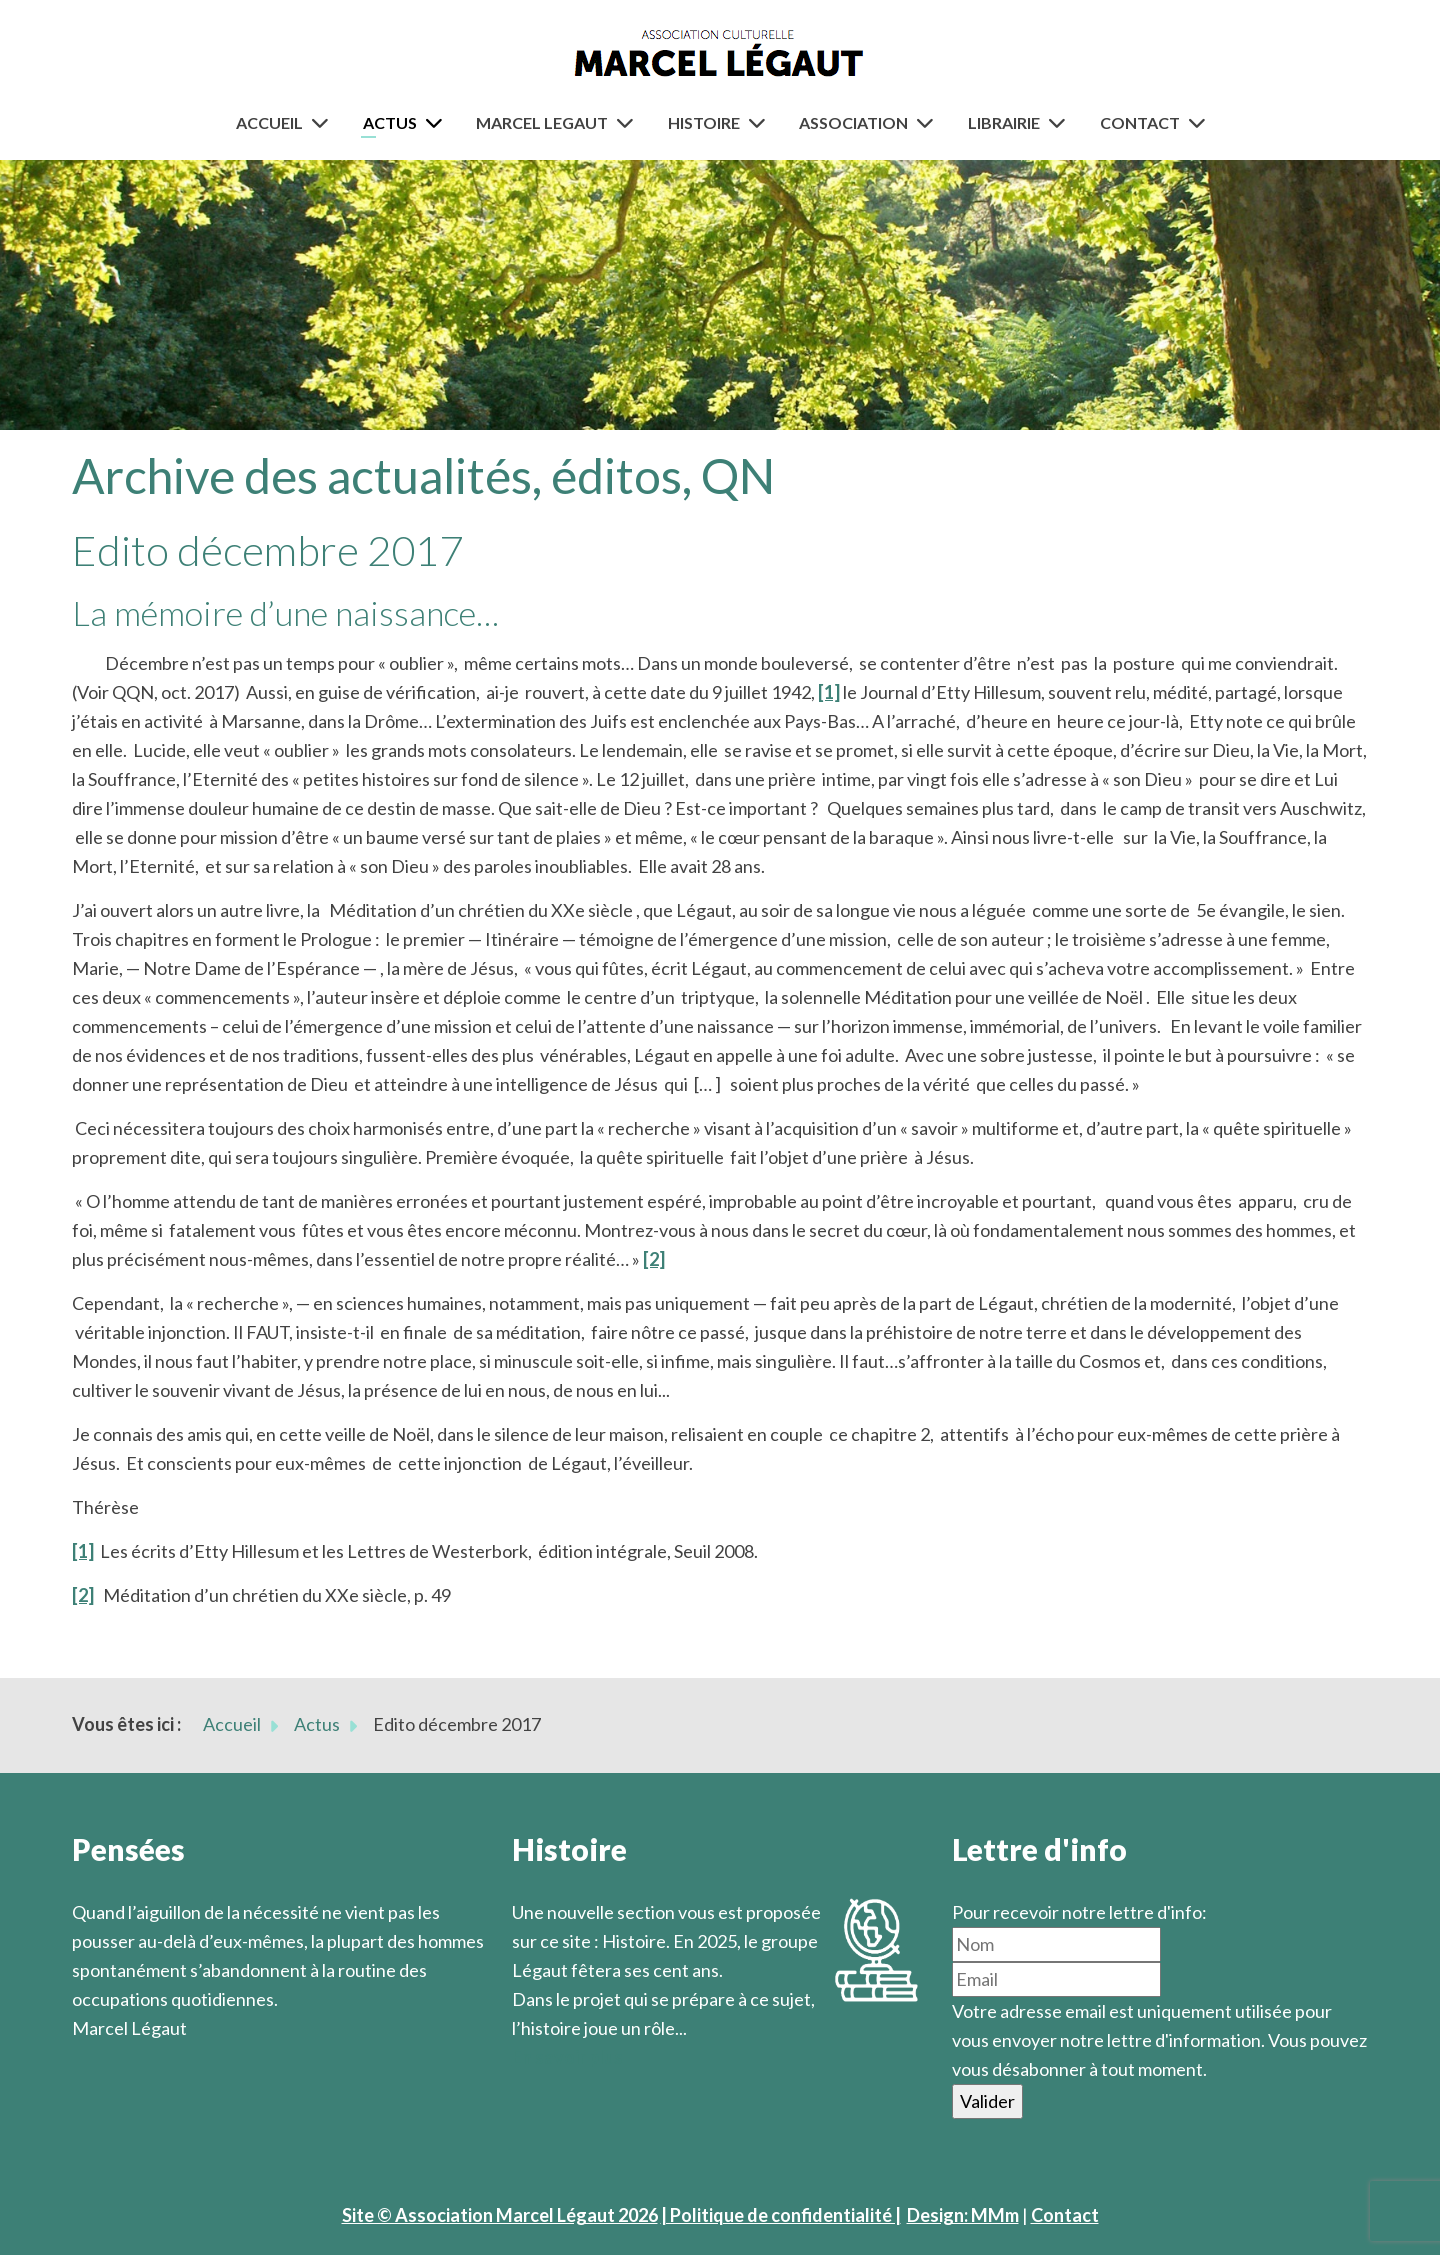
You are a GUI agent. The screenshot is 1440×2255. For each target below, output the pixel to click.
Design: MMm (963, 2215)
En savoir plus (567, 2057)
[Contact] (1201, 122)
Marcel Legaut (542, 122)
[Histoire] (761, 122)
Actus (390, 122)
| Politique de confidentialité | (781, 2215)
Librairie (1004, 122)
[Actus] (438, 122)
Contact (1140, 122)
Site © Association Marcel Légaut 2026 (500, 2215)
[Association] (929, 122)
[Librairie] (1061, 122)
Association (853, 122)
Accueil (269, 122)
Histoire (704, 122)
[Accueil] (324, 122)
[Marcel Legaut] (629, 122)
